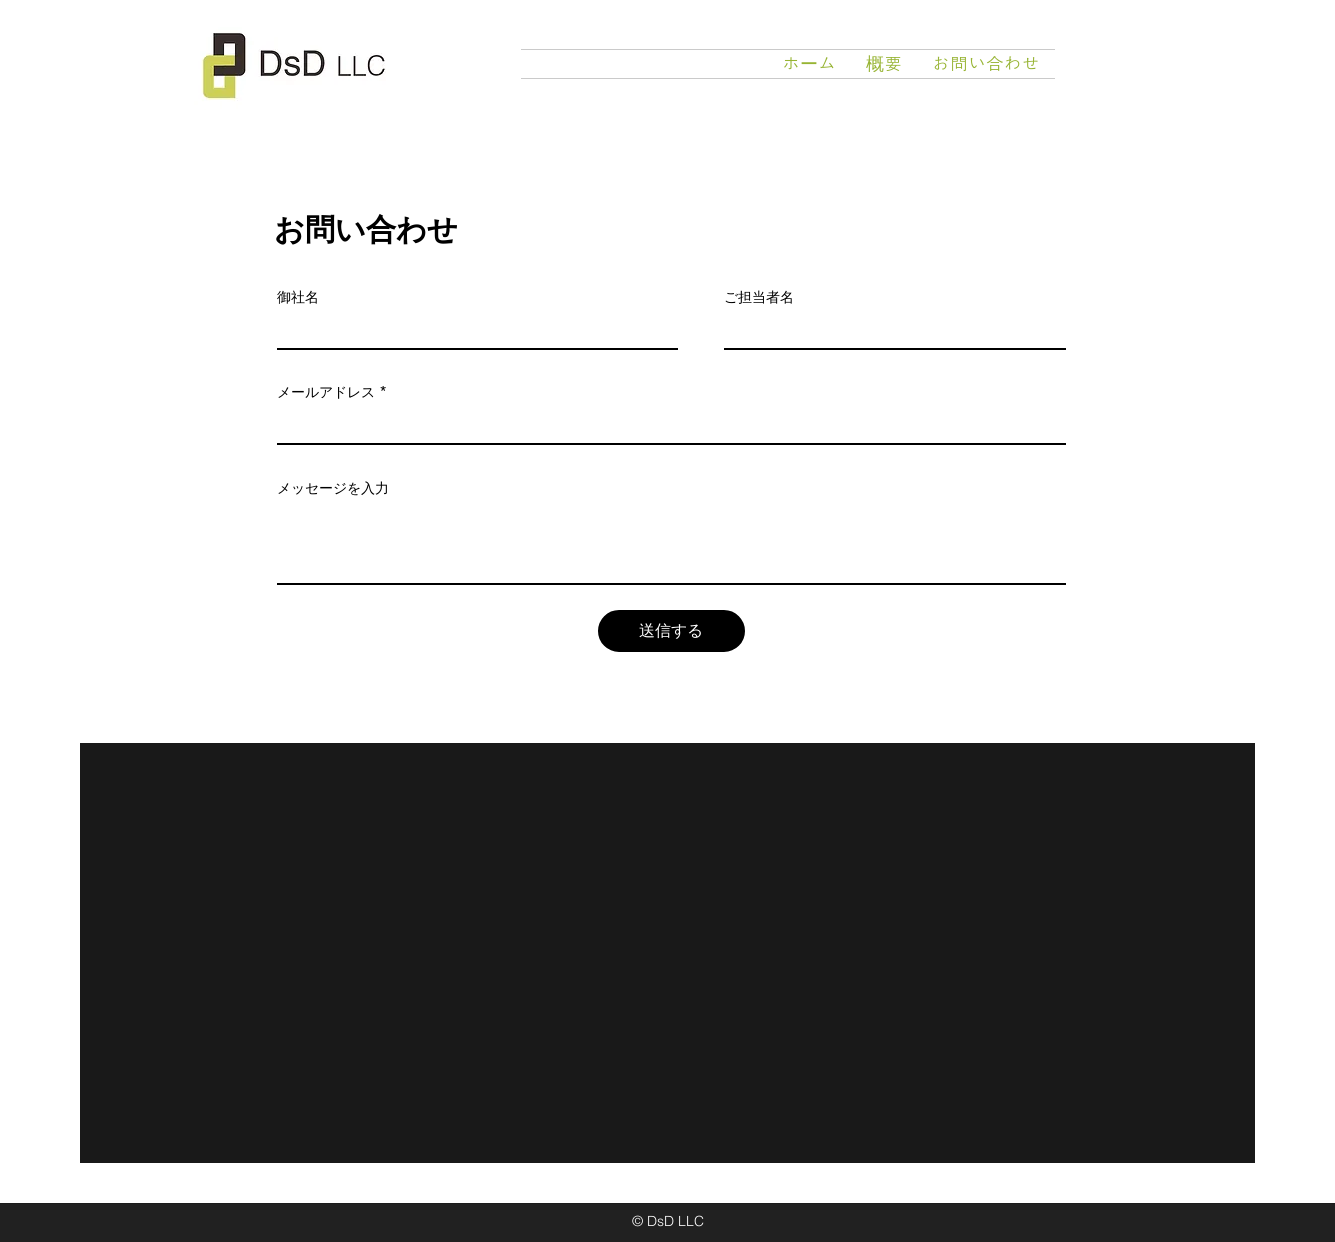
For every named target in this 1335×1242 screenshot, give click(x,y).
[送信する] (671, 631)
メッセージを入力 (333, 488)
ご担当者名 (759, 297)
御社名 (298, 297)
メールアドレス (326, 392)
